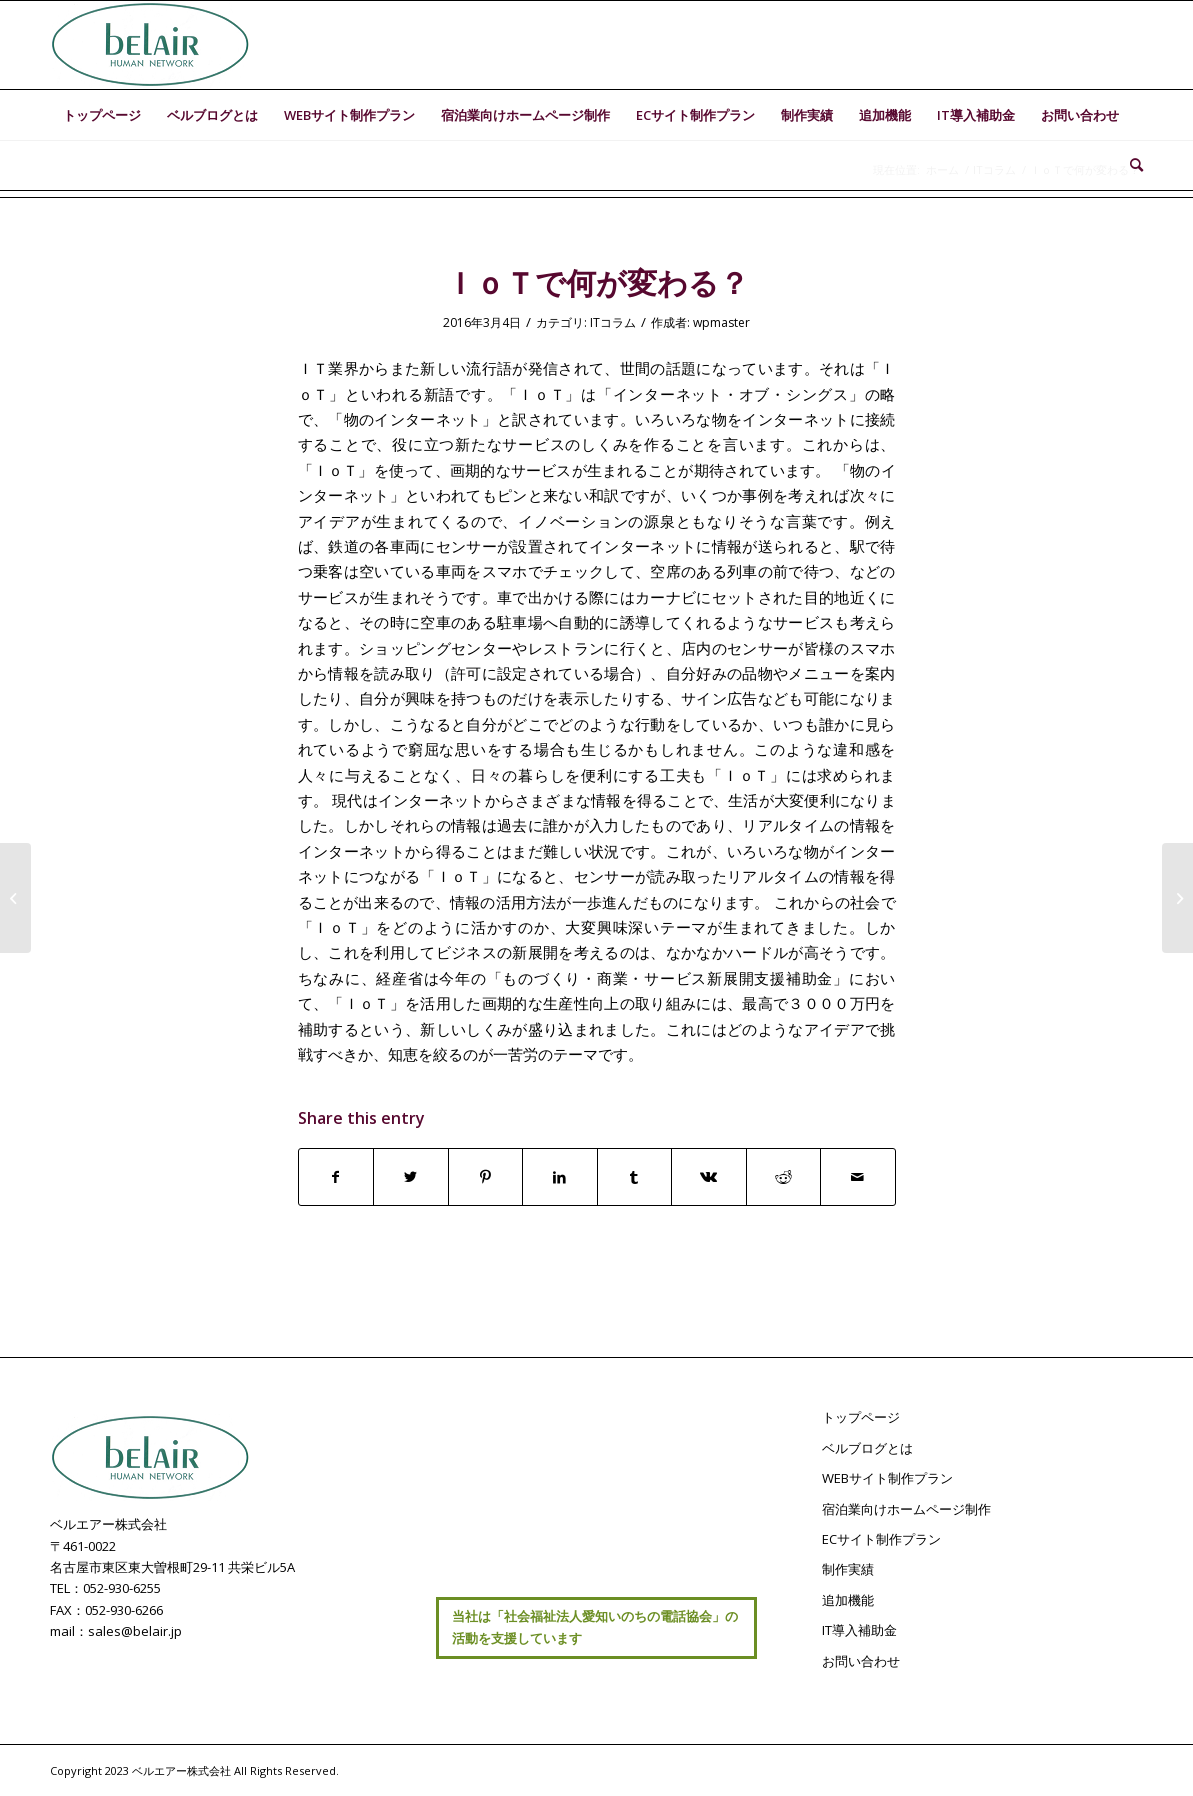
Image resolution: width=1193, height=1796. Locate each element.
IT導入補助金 (859, 1630)
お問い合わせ (861, 1661)
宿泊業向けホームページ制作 (906, 1509)
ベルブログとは (867, 1448)
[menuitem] (102, 115)
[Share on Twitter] (411, 1177)
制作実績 (848, 1569)
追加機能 (848, 1600)
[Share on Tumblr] (635, 1177)
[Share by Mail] (858, 1177)
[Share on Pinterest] (486, 1177)
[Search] (1130, 165)
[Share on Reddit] (784, 1177)
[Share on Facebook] (336, 1177)
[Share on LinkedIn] (560, 1177)
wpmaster (721, 322)
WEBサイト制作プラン (887, 1478)
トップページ (861, 1417)
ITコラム (613, 322)
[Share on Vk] (709, 1177)
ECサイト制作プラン (881, 1539)
